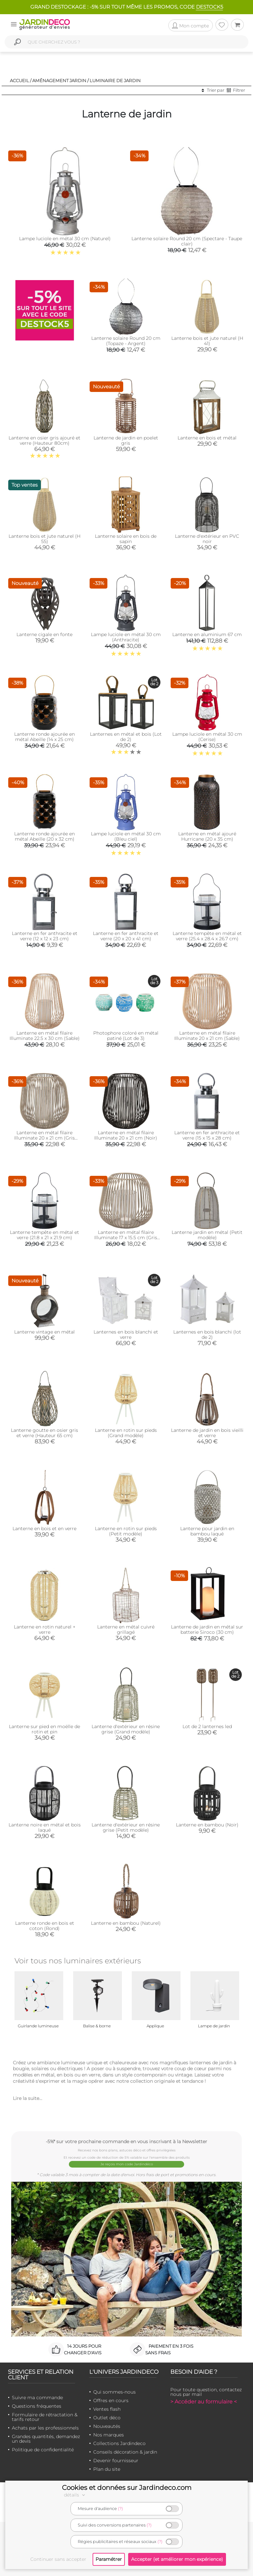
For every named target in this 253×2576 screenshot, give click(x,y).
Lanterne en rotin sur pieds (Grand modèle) (126, 1432)
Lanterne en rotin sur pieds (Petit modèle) (126, 1531)
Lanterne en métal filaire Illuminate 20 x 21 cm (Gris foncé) (44, 1138)
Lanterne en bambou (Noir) (207, 1825)
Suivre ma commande (37, 2397)
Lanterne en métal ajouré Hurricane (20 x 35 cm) (207, 836)
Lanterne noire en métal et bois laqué (45, 1827)
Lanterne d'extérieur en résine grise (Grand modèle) (126, 1729)
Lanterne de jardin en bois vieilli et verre (207, 1432)
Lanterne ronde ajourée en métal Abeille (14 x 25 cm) (44, 736)
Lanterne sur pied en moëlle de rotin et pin (44, 1729)
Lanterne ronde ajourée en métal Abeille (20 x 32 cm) (44, 836)
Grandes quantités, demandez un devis (46, 2438)
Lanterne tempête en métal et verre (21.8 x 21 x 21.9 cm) (44, 1234)
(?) (120, 2508)
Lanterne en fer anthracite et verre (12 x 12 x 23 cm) (44, 936)
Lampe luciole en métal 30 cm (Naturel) (65, 239)
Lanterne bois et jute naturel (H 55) (44, 538)
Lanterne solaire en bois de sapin (125, 538)
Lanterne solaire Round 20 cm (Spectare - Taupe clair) (186, 241)
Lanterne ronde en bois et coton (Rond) (44, 1925)
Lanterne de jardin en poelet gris (126, 440)
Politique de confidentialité (43, 2450)
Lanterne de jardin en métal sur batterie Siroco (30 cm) (207, 1629)
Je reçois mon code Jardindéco (126, 2164)
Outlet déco (107, 2418)
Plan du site (106, 2469)
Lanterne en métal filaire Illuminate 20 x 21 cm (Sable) (207, 1035)
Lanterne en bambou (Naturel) (126, 1923)
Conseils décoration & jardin (125, 2452)
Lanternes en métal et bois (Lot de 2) (126, 736)
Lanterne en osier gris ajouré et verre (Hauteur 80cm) (44, 440)
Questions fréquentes (36, 2406)
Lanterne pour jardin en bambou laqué (207, 1531)
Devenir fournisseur (115, 2460)
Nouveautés (106, 2426)
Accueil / (20, 80)
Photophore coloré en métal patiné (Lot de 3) (125, 1035)
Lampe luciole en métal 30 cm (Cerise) (207, 736)
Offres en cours (110, 2400)
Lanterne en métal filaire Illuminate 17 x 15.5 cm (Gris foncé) (125, 1237)
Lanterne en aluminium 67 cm (207, 634)
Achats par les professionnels (45, 2428)
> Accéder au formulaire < (203, 2402)
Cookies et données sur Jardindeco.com (126, 2488)
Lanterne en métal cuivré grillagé (126, 1629)
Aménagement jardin (59, 80)
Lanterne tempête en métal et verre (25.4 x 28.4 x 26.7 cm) (207, 936)
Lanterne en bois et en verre (44, 1528)
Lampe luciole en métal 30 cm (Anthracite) (126, 637)
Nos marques (108, 2435)
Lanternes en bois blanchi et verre (126, 1334)
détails (75, 2495)
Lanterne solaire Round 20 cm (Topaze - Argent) (125, 340)
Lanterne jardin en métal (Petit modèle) (207, 1234)
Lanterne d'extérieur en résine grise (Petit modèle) (126, 1827)
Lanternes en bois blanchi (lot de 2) (207, 1334)
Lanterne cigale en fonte (44, 634)
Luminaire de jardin (115, 80)
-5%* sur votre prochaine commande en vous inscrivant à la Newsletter (126, 2141)
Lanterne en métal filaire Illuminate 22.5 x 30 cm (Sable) (45, 1035)
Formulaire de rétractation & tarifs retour (44, 2417)
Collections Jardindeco (119, 2443)
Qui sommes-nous (114, 2392)
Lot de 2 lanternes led (207, 1726)
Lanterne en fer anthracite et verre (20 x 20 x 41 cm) (125, 936)
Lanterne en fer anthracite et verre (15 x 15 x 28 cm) (207, 1135)
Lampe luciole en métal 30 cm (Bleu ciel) (126, 836)
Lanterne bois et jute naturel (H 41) (207, 340)
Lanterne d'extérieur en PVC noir (207, 538)
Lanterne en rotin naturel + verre (44, 1629)
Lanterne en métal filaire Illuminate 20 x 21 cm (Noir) (125, 1135)
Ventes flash (107, 2409)
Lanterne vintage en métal (44, 1332)
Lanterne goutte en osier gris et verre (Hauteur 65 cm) (44, 1432)
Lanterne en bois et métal (207, 438)
